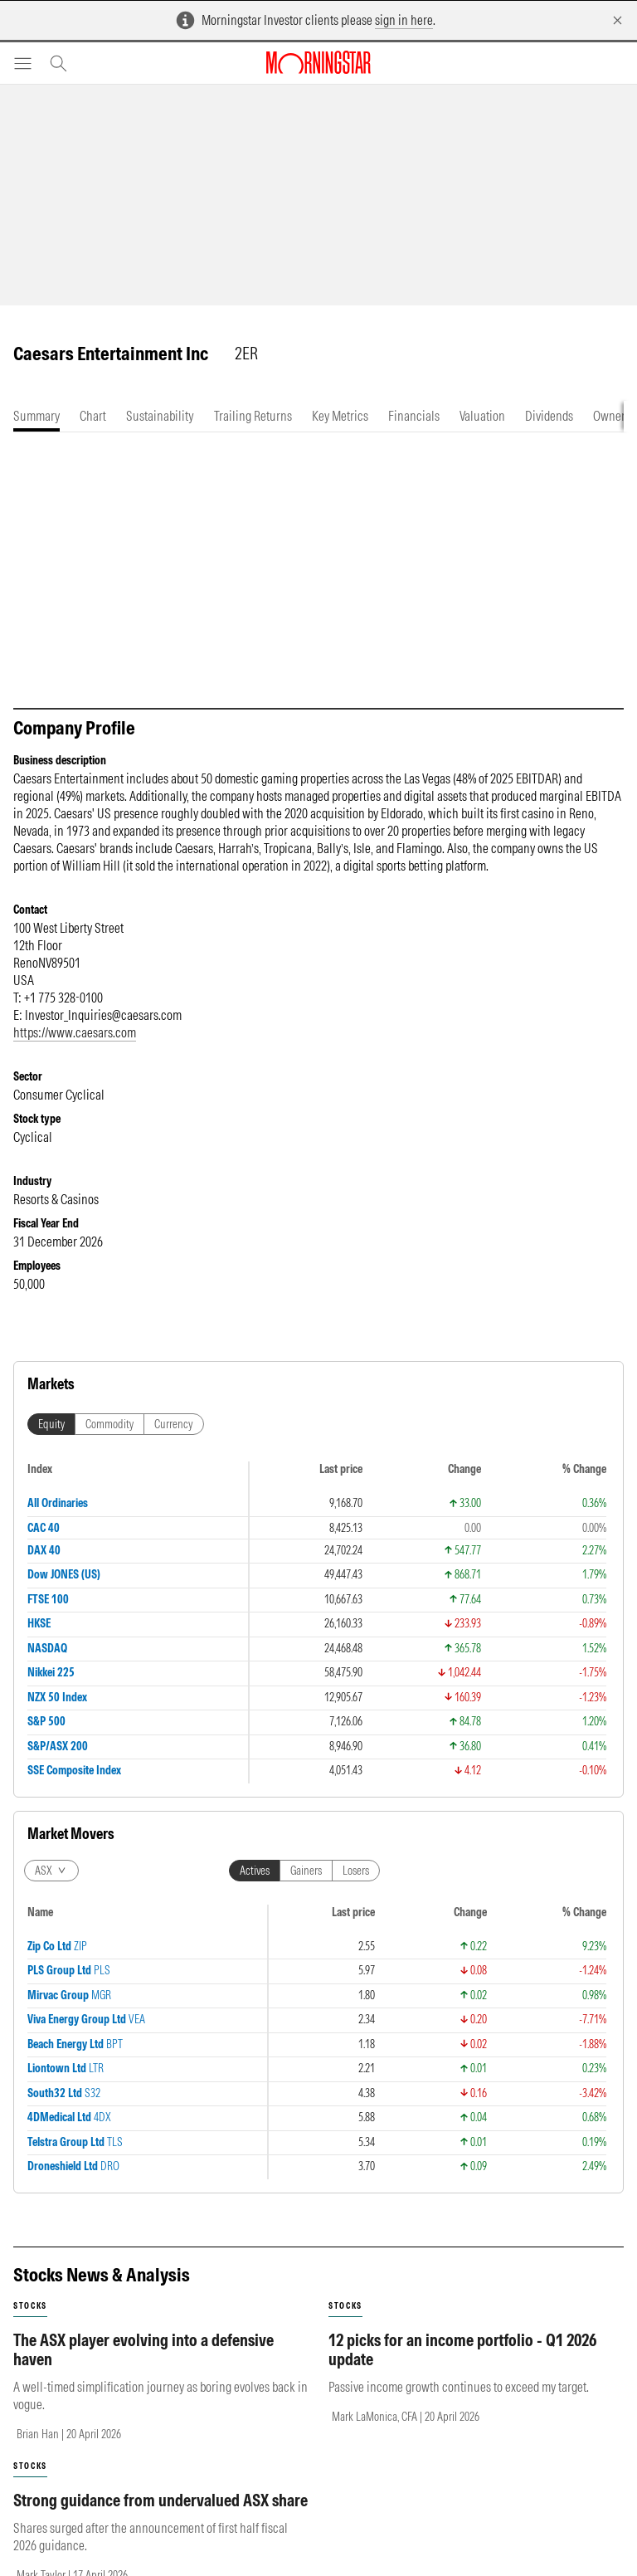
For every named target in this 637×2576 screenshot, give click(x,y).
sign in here (404, 20)
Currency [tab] (173, 1424)
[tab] (36, 416)
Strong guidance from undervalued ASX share (160, 2500)
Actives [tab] (255, 1870)
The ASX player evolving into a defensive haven (143, 2349)
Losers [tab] (356, 1870)
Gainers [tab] (306, 1870)
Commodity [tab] (109, 1424)
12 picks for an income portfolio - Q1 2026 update (462, 2349)
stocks (30, 2305)
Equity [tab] (51, 1424)
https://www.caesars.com (74, 1032)
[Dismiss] (617, 20)
